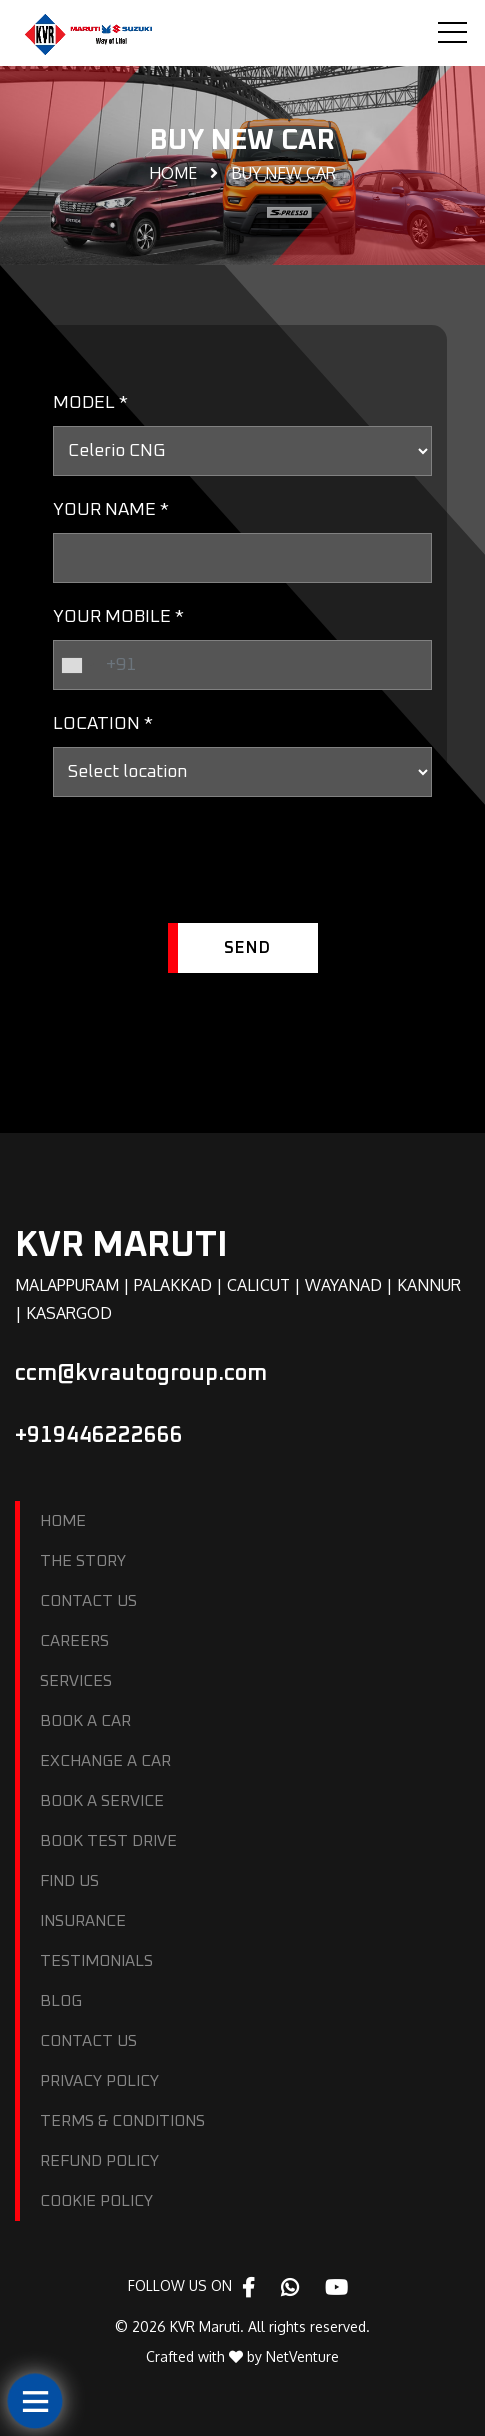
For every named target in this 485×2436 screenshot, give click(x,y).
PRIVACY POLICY (99, 2081)
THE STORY (83, 1561)
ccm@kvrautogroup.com (141, 1374)
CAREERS (74, 1641)
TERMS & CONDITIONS (122, 2121)
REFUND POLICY (99, 2161)
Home (173, 173)
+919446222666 (99, 1436)
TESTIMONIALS (96, 1961)
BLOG (61, 2001)
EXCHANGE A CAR (105, 1761)
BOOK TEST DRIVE (108, 1841)
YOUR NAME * (111, 510)
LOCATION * (103, 724)
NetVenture (302, 2356)
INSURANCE (83, 1921)
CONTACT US (88, 1601)
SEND (247, 948)
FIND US (69, 1881)
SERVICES (76, 1681)
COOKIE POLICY (96, 2201)
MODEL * (90, 403)
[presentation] (205, 868)
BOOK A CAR (85, 1721)
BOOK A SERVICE (102, 1801)
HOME (63, 1521)
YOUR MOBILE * (118, 617)
